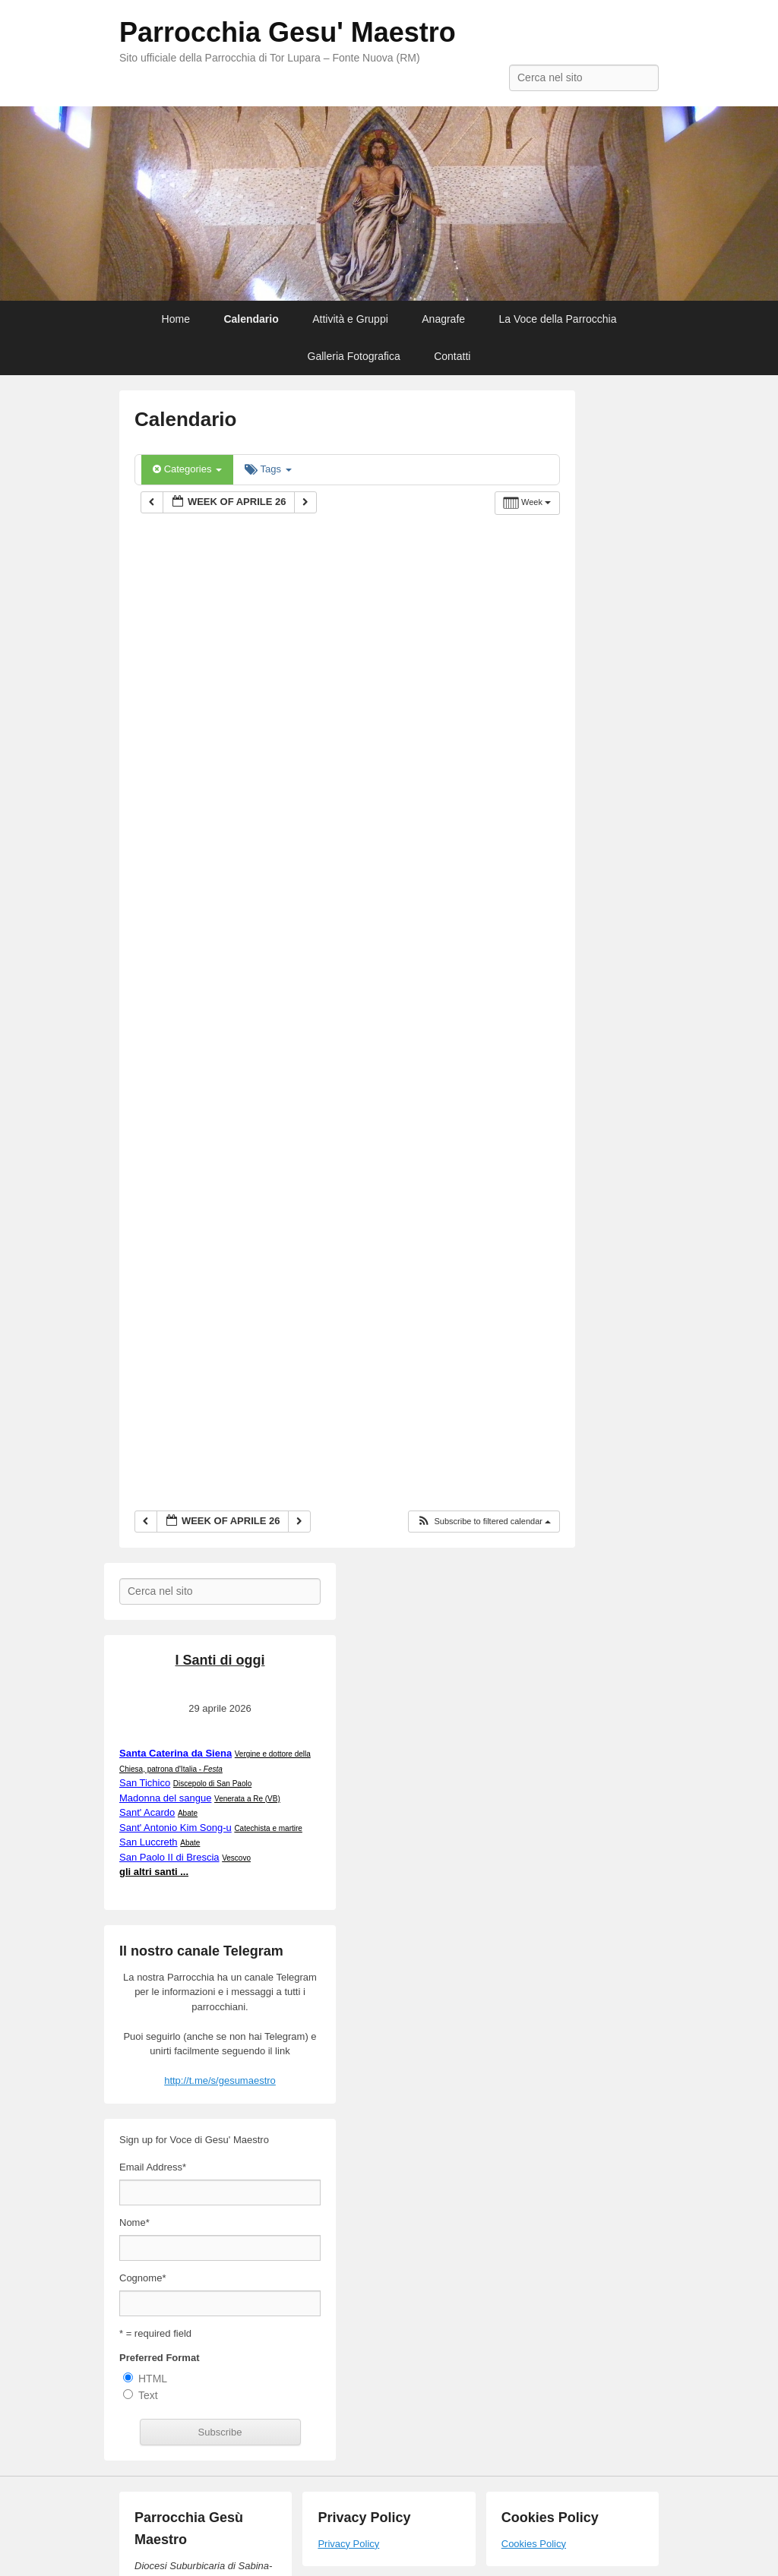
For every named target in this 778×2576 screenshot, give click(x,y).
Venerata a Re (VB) (247, 1799)
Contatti (452, 356)
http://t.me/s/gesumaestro (220, 2080)
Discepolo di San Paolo (212, 1783)
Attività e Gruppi (350, 319)
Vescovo (236, 1858)
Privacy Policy (348, 2543)
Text (148, 2395)
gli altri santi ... (153, 1871)
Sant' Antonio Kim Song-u (175, 1827)
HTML (152, 2378)
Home (176, 319)
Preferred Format (159, 2357)
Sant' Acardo (147, 1812)
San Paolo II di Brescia (169, 1857)
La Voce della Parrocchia (558, 319)
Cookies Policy (533, 2543)
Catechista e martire (268, 1828)
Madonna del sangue (165, 1798)
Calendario (250, 319)
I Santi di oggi (220, 1660)
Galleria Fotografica (354, 356)
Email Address (152, 2167)
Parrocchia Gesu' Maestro (287, 32)
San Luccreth (148, 1842)
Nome (134, 2222)
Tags (268, 469)
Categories (187, 469)
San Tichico (144, 1782)
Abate (188, 1813)
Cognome (142, 2278)
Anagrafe (443, 319)
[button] (483, 1521)
